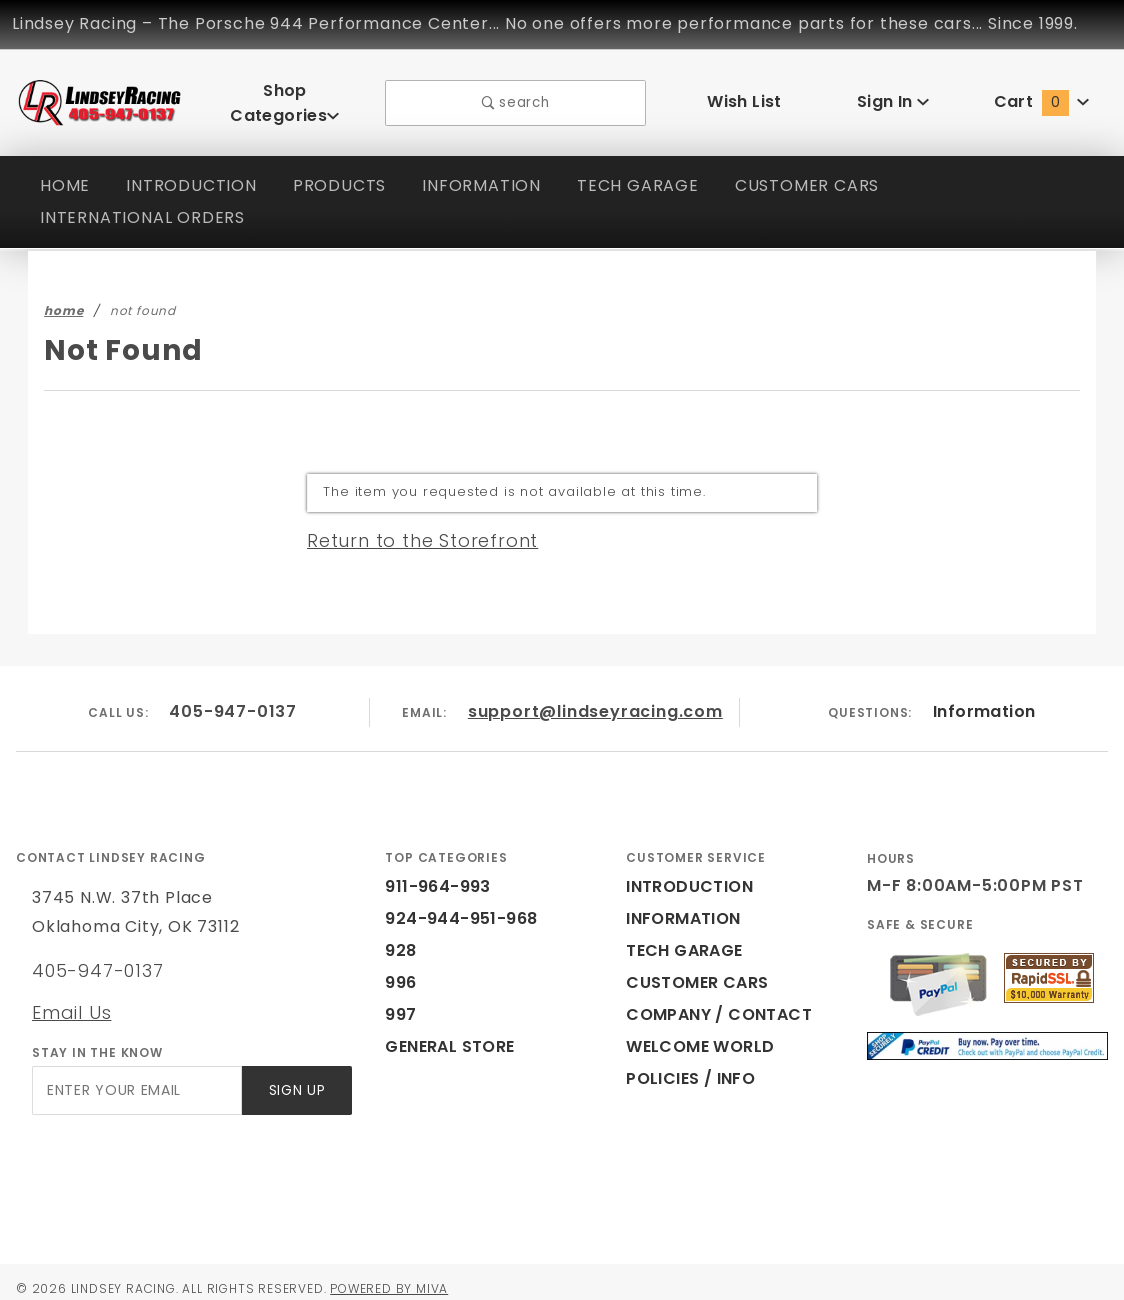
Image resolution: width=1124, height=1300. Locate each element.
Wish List (744, 94)
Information (984, 697)
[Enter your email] (135, 1077)
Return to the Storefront (410, 526)
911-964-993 (432, 873)
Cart (1042, 94)
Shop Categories (284, 94)
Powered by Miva (408, 1275)
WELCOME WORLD (703, 1033)
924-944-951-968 (449, 905)
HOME (65, 171)
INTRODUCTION (193, 171)
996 (399, 969)
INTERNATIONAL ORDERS (147, 203)
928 (399, 937)
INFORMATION (488, 171)
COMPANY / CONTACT (714, 1001)
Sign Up (295, 1077)
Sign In (892, 94)
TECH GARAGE (645, 171)
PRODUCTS (343, 171)
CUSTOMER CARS (820, 171)
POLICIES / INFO (692, 1065)
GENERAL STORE (456, 1033)
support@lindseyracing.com (596, 697)
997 (399, 1001)
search (515, 95)
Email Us (71, 998)
